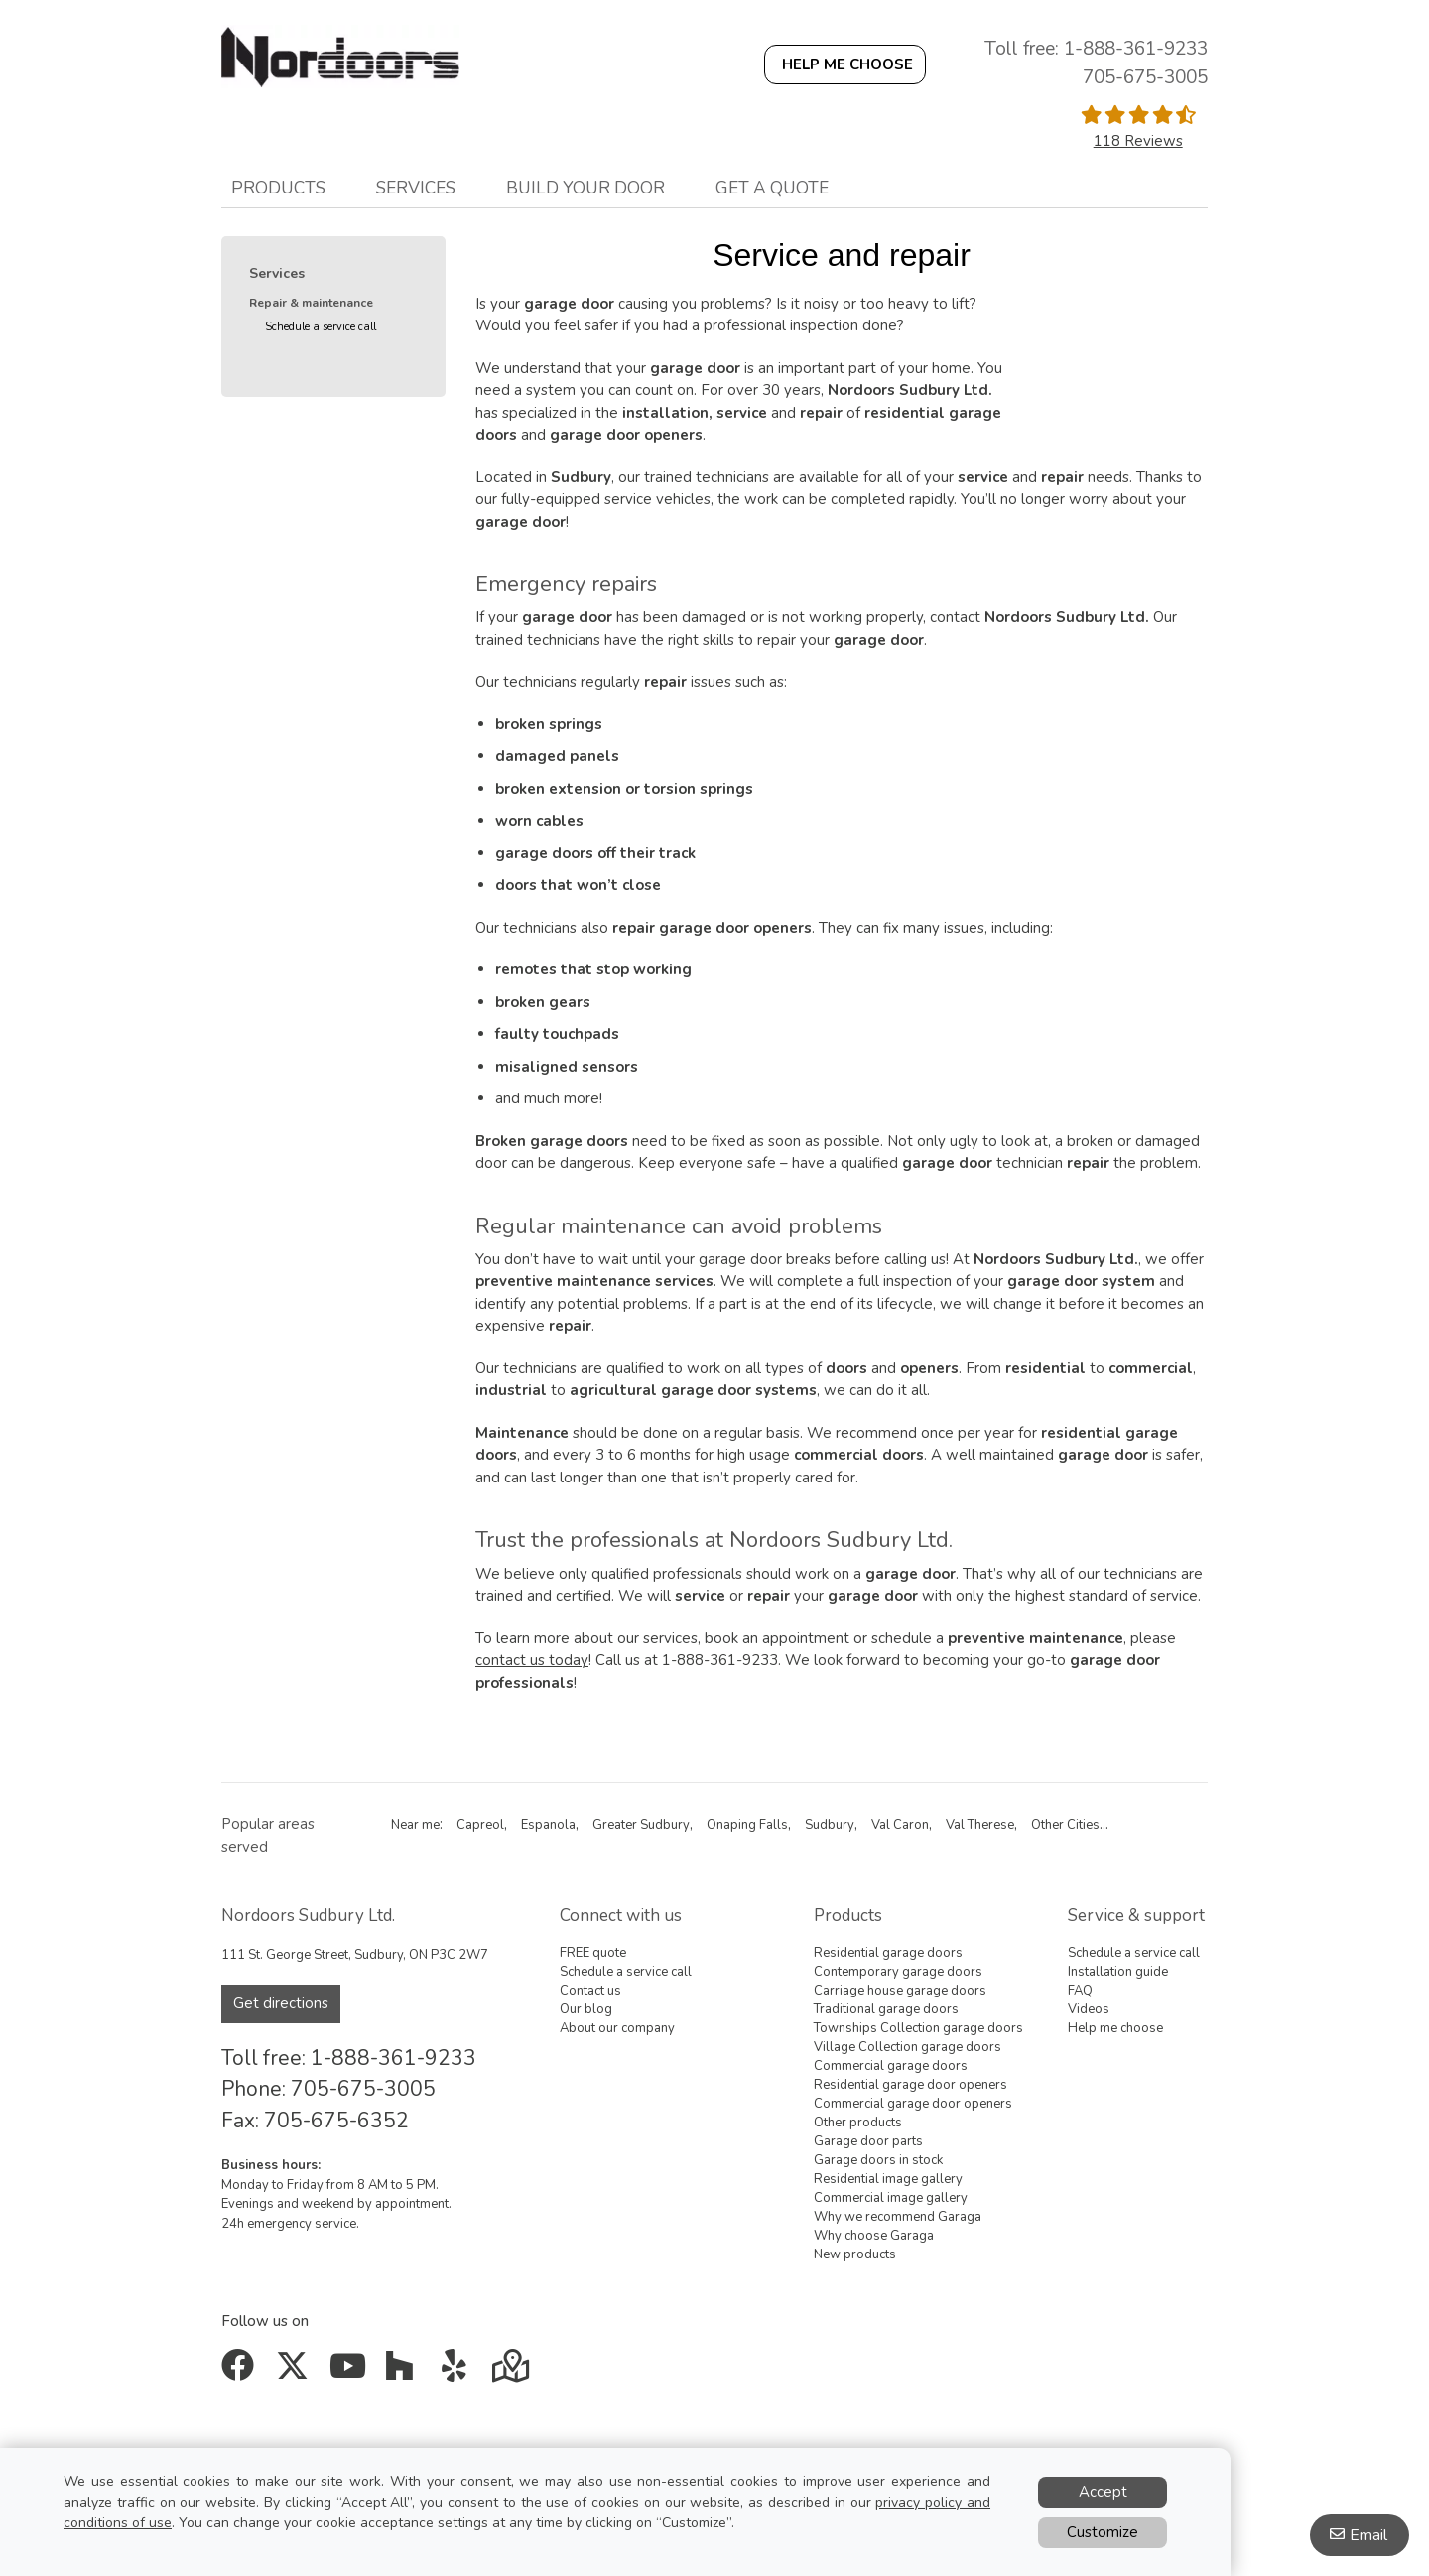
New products (855, 2254)
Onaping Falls (747, 1825)
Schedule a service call (320, 327)
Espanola (548, 1825)
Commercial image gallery (891, 2198)
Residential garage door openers (910, 2085)
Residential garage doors (888, 1953)
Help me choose (1115, 2028)
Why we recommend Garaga (897, 2217)
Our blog (586, 2009)
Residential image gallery (888, 2179)
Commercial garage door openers (913, 2104)
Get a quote (772, 187)
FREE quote (593, 1953)
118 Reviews (1138, 141)
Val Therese (980, 1825)
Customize (1102, 2532)
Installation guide (1118, 1972)
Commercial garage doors (891, 2066)
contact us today (531, 1660)
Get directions (280, 2003)
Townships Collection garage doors (918, 2028)
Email (1368, 2535)
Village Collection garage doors (907, 2047)
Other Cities (1065, 1825)
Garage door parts (868, 2141)
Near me (415, 1825)
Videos (1088, 2009)
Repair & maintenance (311, 303)
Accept (1103, 2492)
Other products (858, 2122)
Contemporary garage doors (898, 1972)
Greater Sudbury (641, 1825)
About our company (617, 2028)
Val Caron (900, 1825)
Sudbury (829, 1825)
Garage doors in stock (878, 2160)
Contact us (590, 1990)
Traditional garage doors (886, 2009)
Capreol (480, 1825)
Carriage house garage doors (900, 1990)
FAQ (1080, 1990)
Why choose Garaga (874, 2236)
